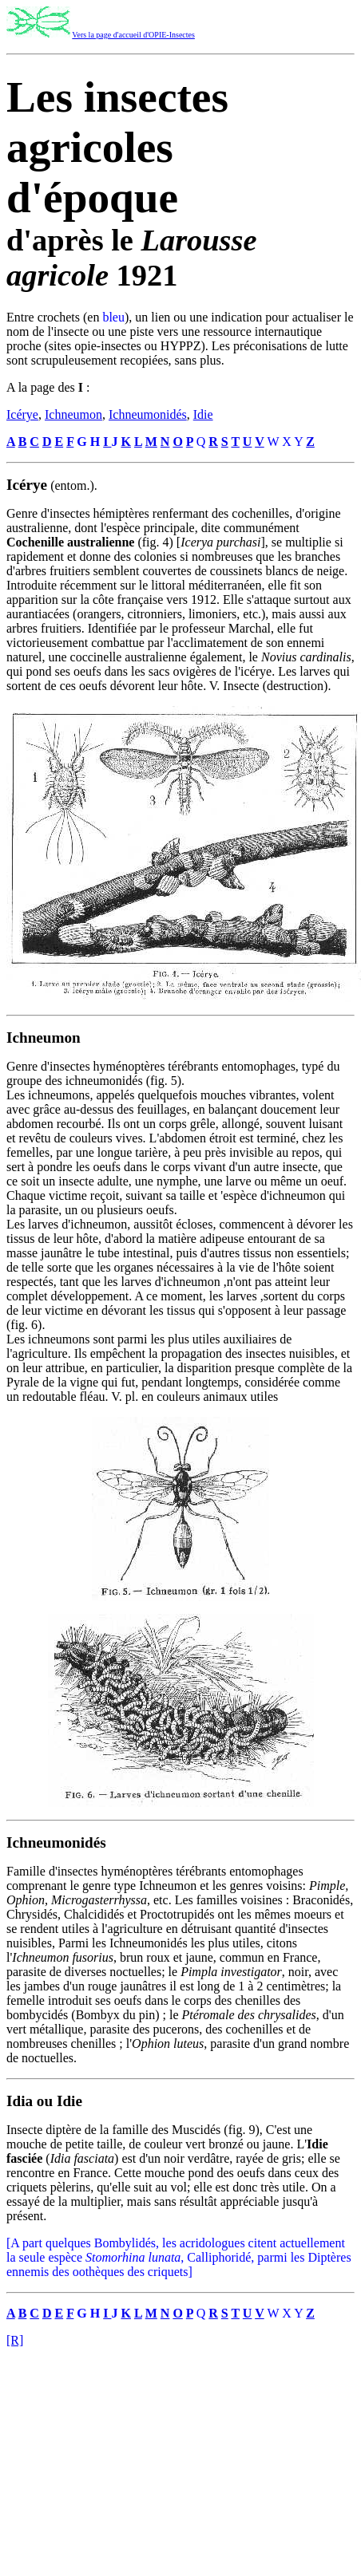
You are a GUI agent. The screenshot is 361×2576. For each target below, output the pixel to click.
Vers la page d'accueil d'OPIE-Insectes (133, 34)
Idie (203, 414)
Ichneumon (73, 414)
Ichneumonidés (148, 414)
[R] (14, 2340)
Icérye (22, 414)
